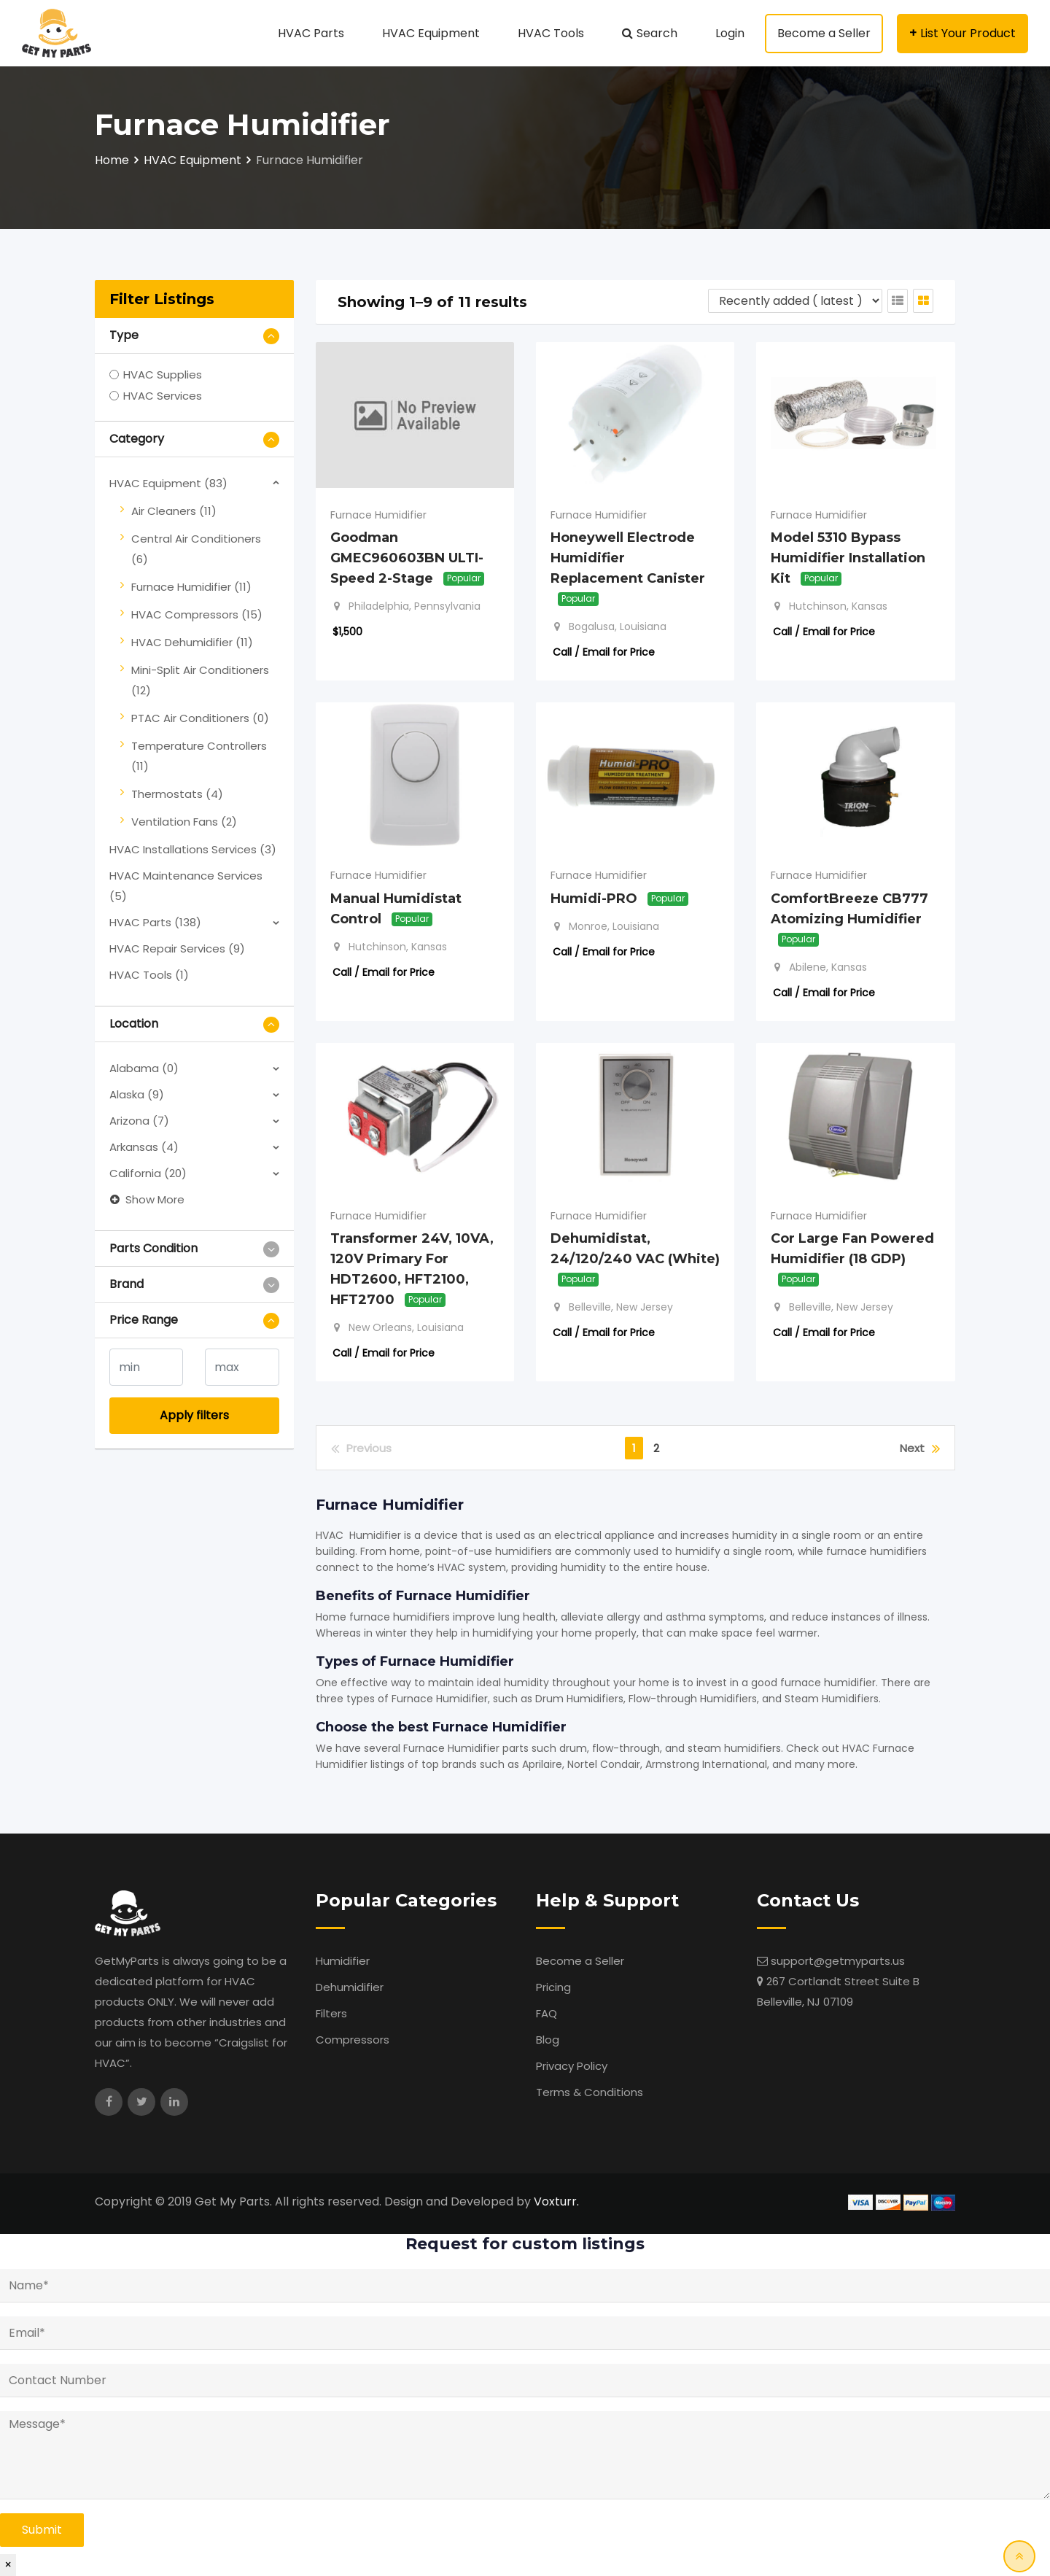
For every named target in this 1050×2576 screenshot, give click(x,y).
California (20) (148, 1173)
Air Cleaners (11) (174, 511)
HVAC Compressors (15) (196, 614)
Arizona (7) (139, 1120)
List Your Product (968, 33)
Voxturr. (556, 2201)
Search (657, 33)
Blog (547, 2039)
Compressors (352, 2039)
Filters (331, 2013)
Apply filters (194, 1415)
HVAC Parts (311, 33)
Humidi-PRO (594, 898)
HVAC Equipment (431, 33)
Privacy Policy (571, 2065)
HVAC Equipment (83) (168, 483)
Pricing (553, 1987)
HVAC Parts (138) (155, 922)
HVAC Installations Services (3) (192, 849)
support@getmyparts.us (838, 1960)
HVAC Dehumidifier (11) (192, 642)
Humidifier (343, 1960)
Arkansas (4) (144, 1147)
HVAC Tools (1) (149, 974)
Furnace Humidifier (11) (191, 586)
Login (729, 33)
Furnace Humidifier (378, 514)
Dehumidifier (350, 1987)
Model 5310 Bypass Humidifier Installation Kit (848, 557)
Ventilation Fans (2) (184, 821)
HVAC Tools (551, 33)
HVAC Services (162, 395)
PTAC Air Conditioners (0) (200, 718)
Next (920, 1448)
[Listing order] (795, 301)
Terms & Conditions (589, 2092)
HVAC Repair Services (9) (177, 948)
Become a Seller (824, 33)
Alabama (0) (144, 1068)
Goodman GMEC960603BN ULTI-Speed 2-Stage (406, 557)
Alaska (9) (136, 1094)
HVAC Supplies (162, 374)
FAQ (546, 2013)
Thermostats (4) (177, 794)
